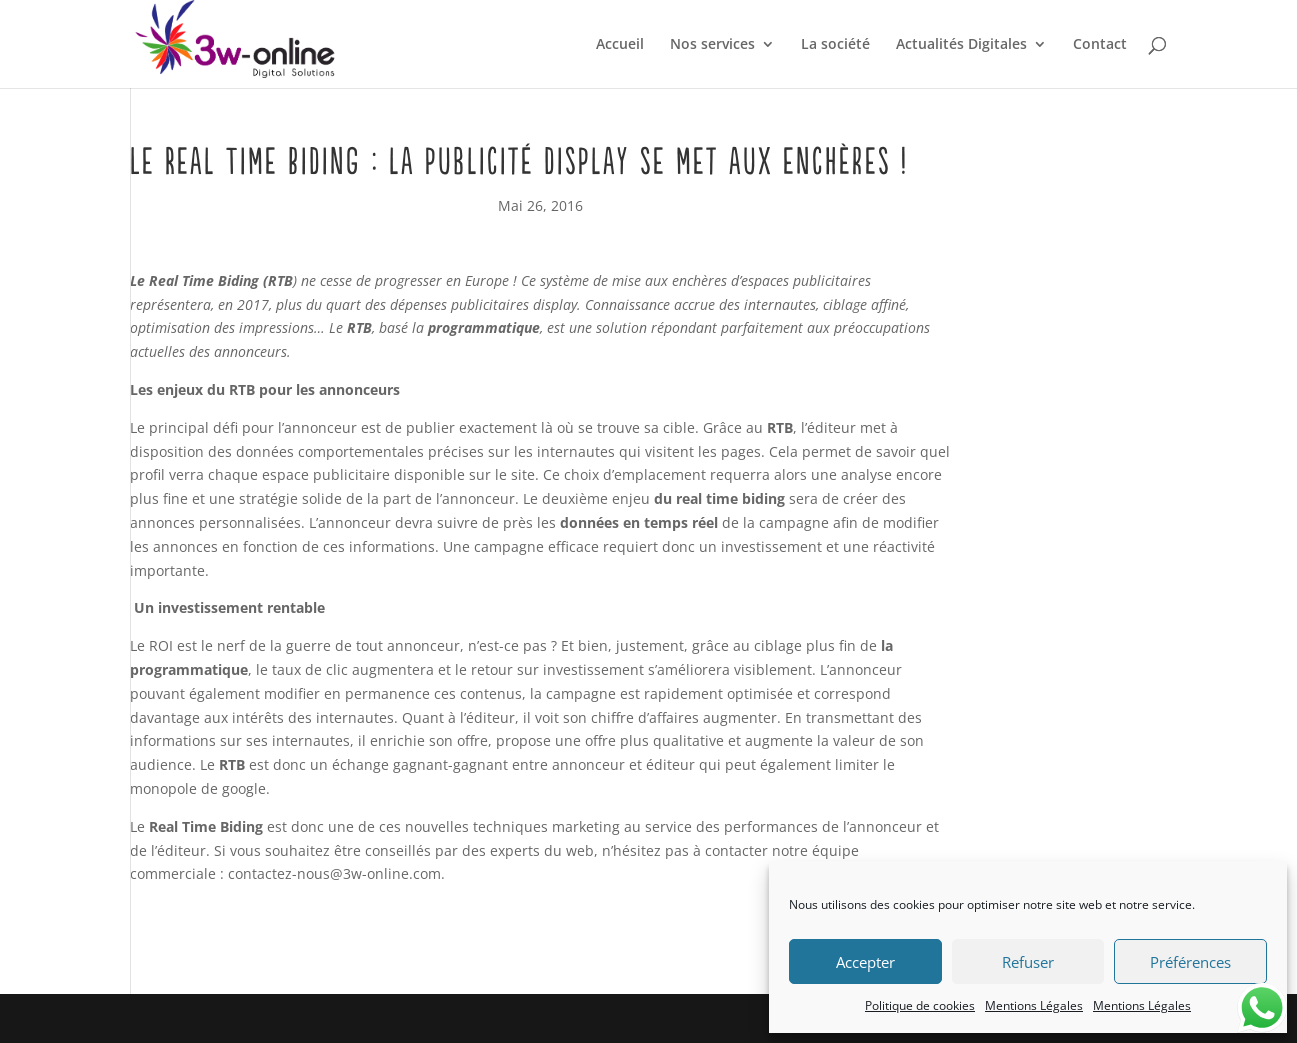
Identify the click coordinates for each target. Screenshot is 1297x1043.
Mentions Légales (1034, 1005)
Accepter (865, 962)
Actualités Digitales (961, 45)
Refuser (1028, 962)
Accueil (620, 45)
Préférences (1190, 962)
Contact (1100, 45)
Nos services (712, 45)
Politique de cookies (920, 1005)
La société (835, 45)
